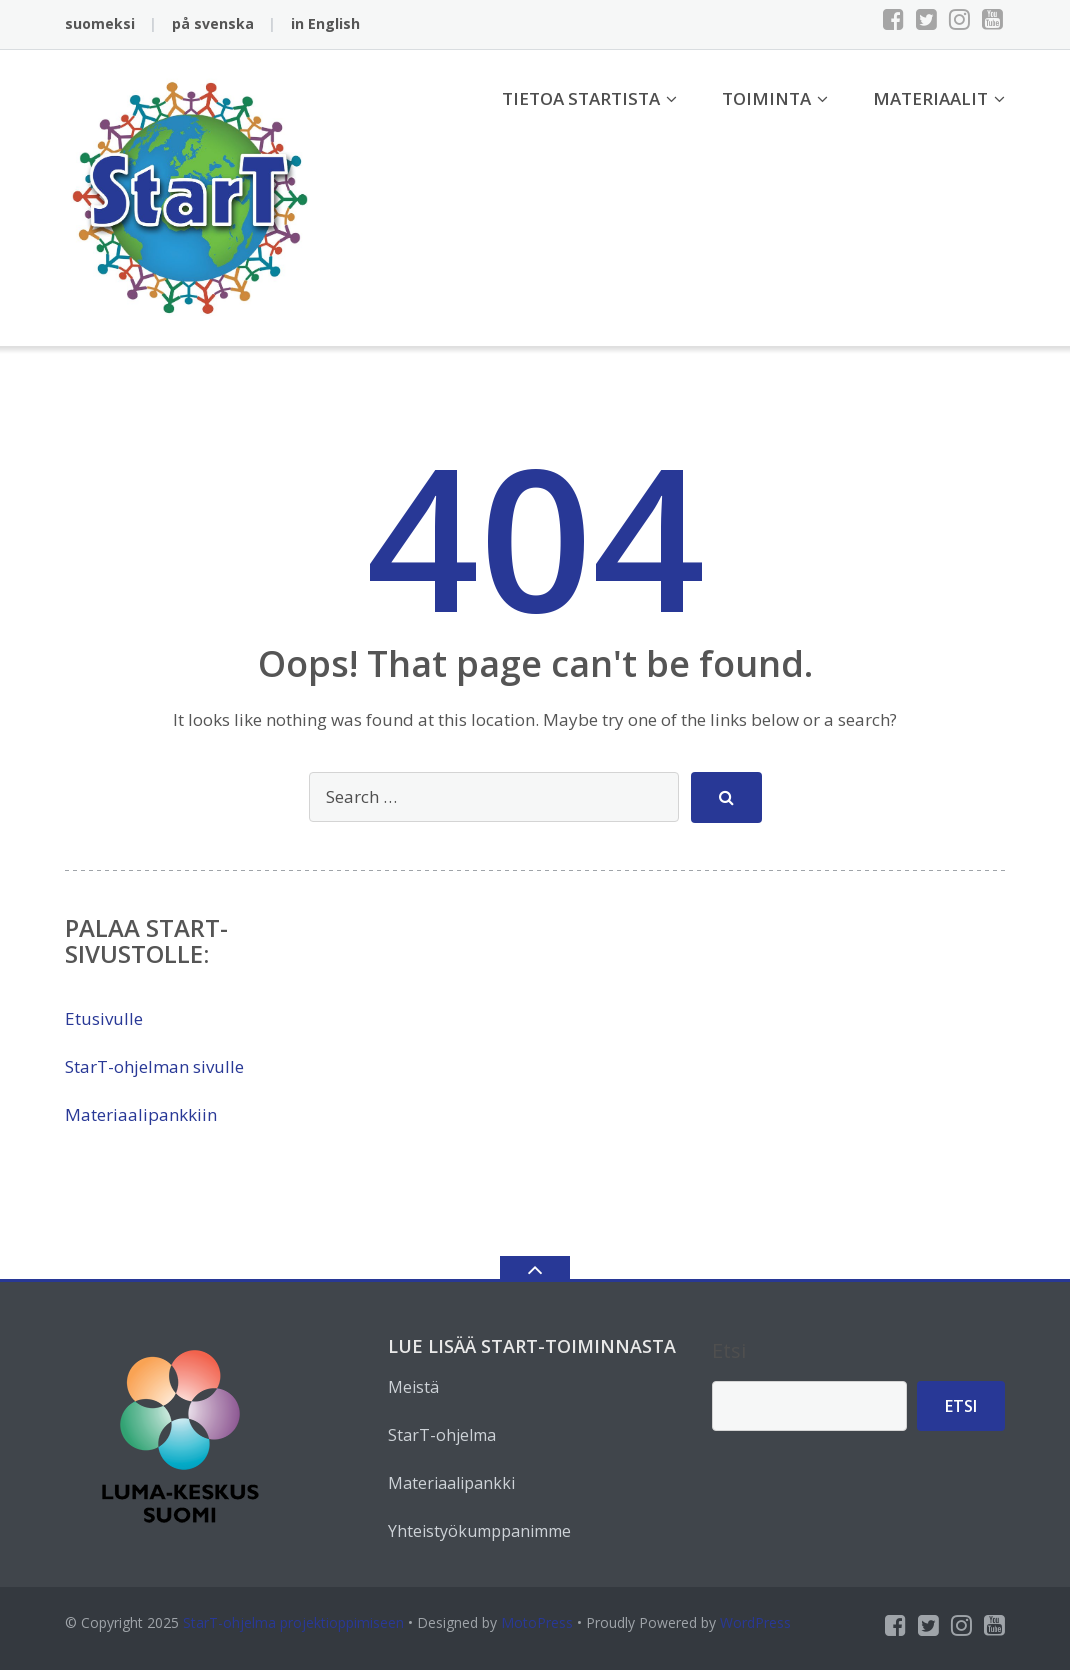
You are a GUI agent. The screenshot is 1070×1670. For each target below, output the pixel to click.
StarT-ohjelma (442, 1435)
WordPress (755, 1622)
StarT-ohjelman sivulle (154, 1066)
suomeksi (100, 23)
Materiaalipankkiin (141, 1114)
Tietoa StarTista (581, 98)
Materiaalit (930, 98)
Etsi (729, 1350)
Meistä (413, 1387)
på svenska (213, 23)
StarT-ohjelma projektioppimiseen (293, 1622)
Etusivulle (104, 1018)
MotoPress (537, 1622)
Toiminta (766, 98)
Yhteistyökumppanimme (479, 1531)
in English (325, 23)
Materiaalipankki (451, 1483)
